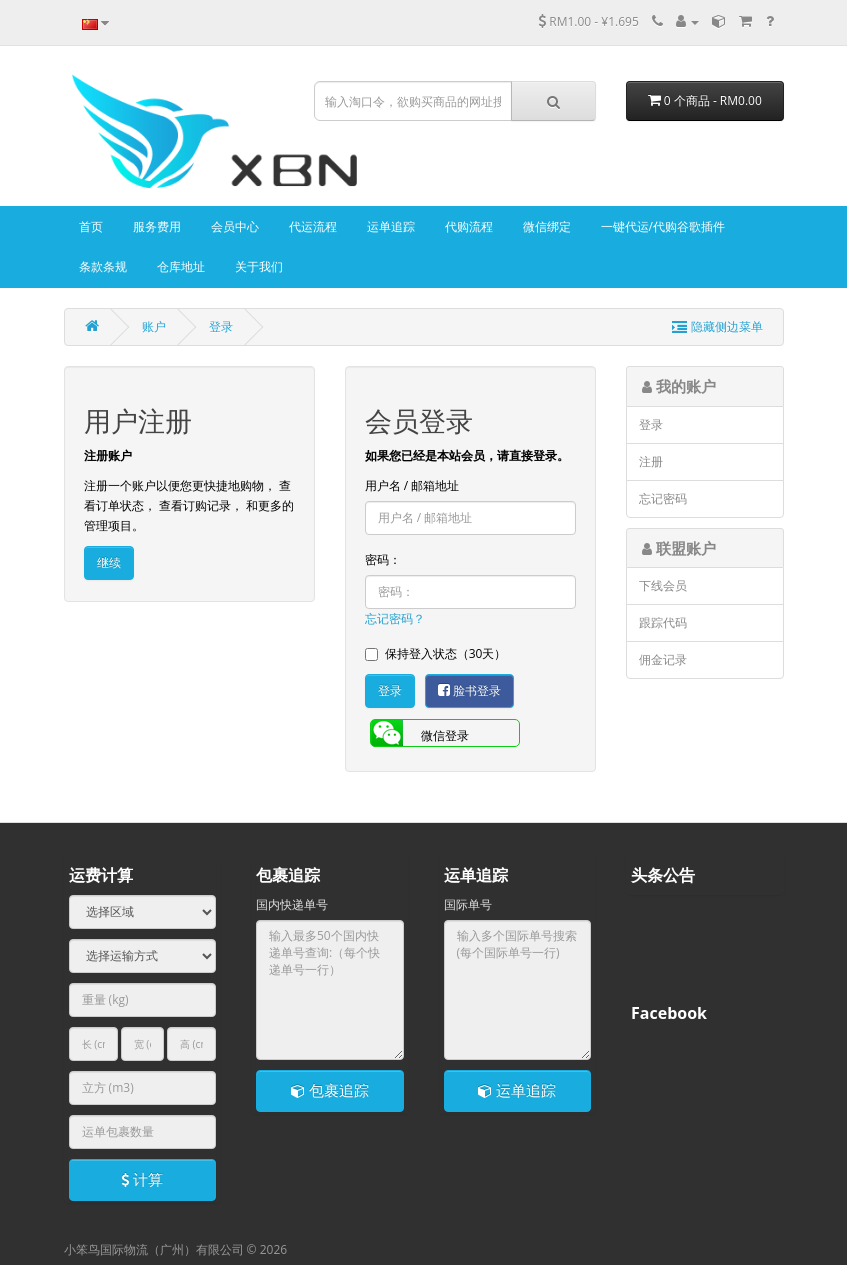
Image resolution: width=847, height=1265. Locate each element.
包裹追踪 (330, 1090)
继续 (109, 562)
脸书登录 (469, 690)
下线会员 (663, 585)
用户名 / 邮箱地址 (412, 485)
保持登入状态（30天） (436, 653)
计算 (142, 1179)
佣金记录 (663, 659)
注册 (651, 461)
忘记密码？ (395, 618)
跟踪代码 (663, 622)
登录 (221, 326)
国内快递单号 (292, 904)
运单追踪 (517, 1090)
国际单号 (468, 904)
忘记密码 (663, 498)
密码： (383, 559)
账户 (154, 326)
